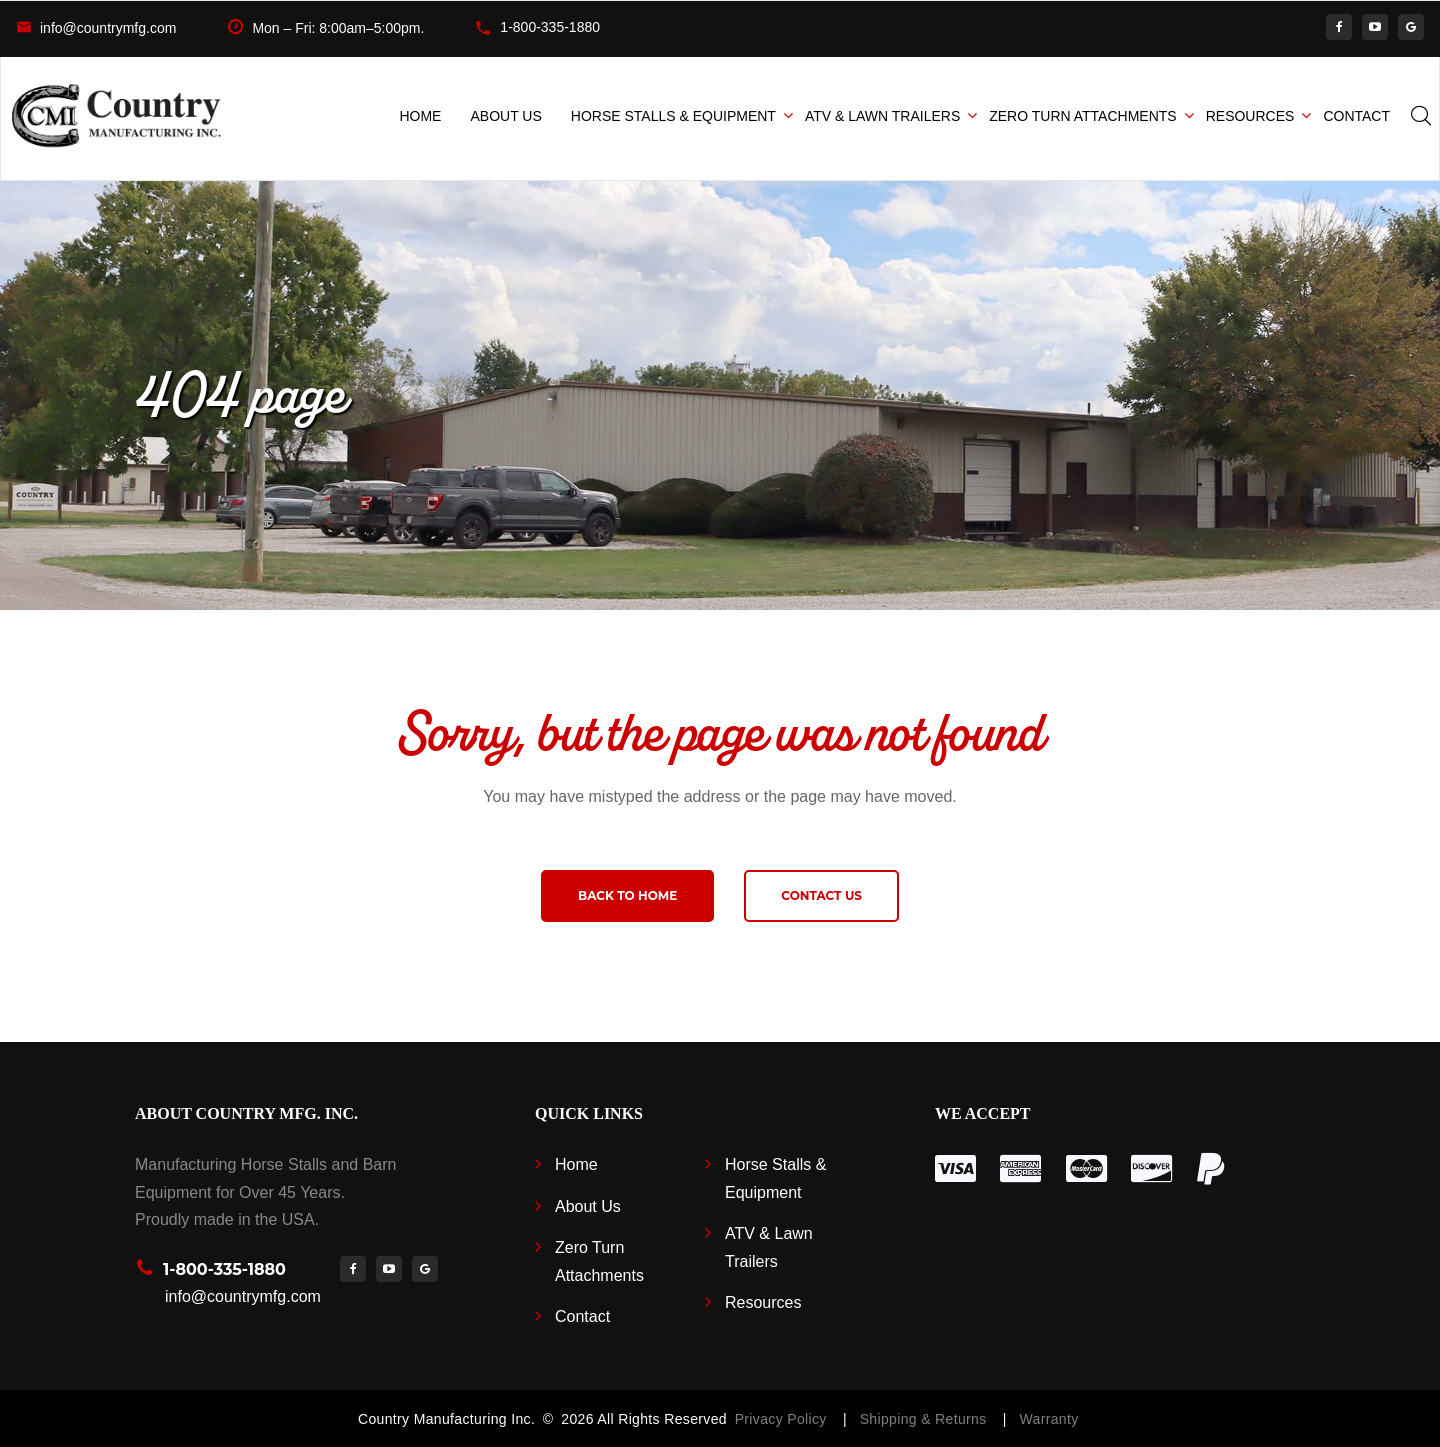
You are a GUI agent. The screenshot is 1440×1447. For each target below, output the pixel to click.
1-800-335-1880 (550, 27)
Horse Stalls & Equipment (673, 116)
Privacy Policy (780, 1419)
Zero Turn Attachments (1082, 116)
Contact (1356, 116)
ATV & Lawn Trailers (882, 116)
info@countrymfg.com (108, 28)
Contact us (821, 895)
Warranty (1048, 1419)
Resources (1250, 116)
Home (420, 116)
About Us (505, 116)
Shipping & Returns (927, 1419)
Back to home (627, 895)
